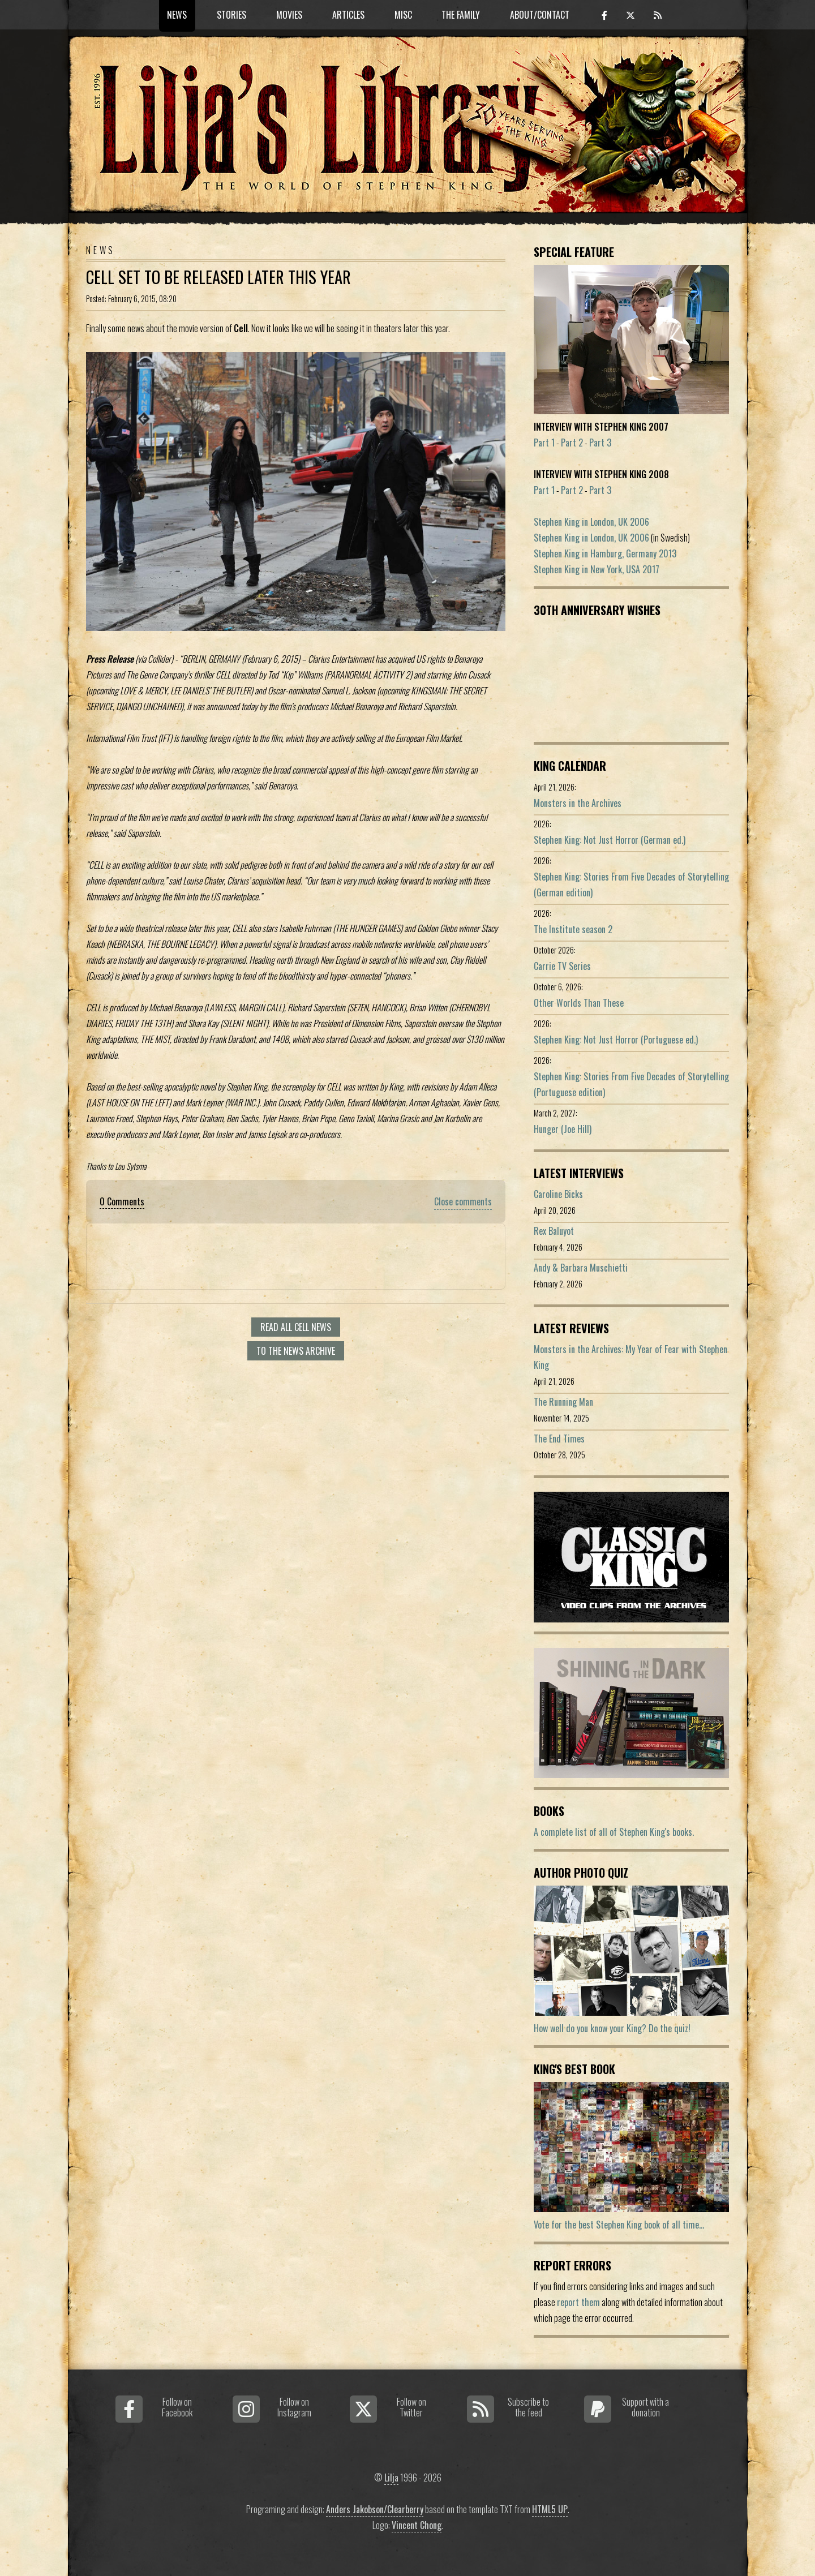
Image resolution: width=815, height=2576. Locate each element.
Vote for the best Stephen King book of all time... (619, 2224)
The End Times (559, 1438)
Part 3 (600, 442)
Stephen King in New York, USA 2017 (596, 569)
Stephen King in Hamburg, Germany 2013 (605, 553)
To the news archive (295, 1351)
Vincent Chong (416, 2525)
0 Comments (122, 1201)
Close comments (463, 1201)
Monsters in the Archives (577, 803)
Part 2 (572, 442)
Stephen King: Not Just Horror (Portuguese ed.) (616, 1039)
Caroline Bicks (558, 1194)
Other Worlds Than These (579, 1003)
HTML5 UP (550, 2509)
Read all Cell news (295, 1327)
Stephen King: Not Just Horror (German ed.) (609, 840)
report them (578, 2302)
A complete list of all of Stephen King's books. (614, 1832)
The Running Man (563, 1402)
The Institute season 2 (573, 929)
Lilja (391, 2477)
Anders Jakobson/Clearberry (374, 2509)
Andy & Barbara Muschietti (581, 1267)
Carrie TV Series (562, 966)
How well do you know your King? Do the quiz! (612, 2028)
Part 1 (544, 442)
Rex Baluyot (554, 1231)
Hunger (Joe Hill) (562, 1129)
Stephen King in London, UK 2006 (591, 522)
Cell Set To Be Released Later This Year (218, 277)
